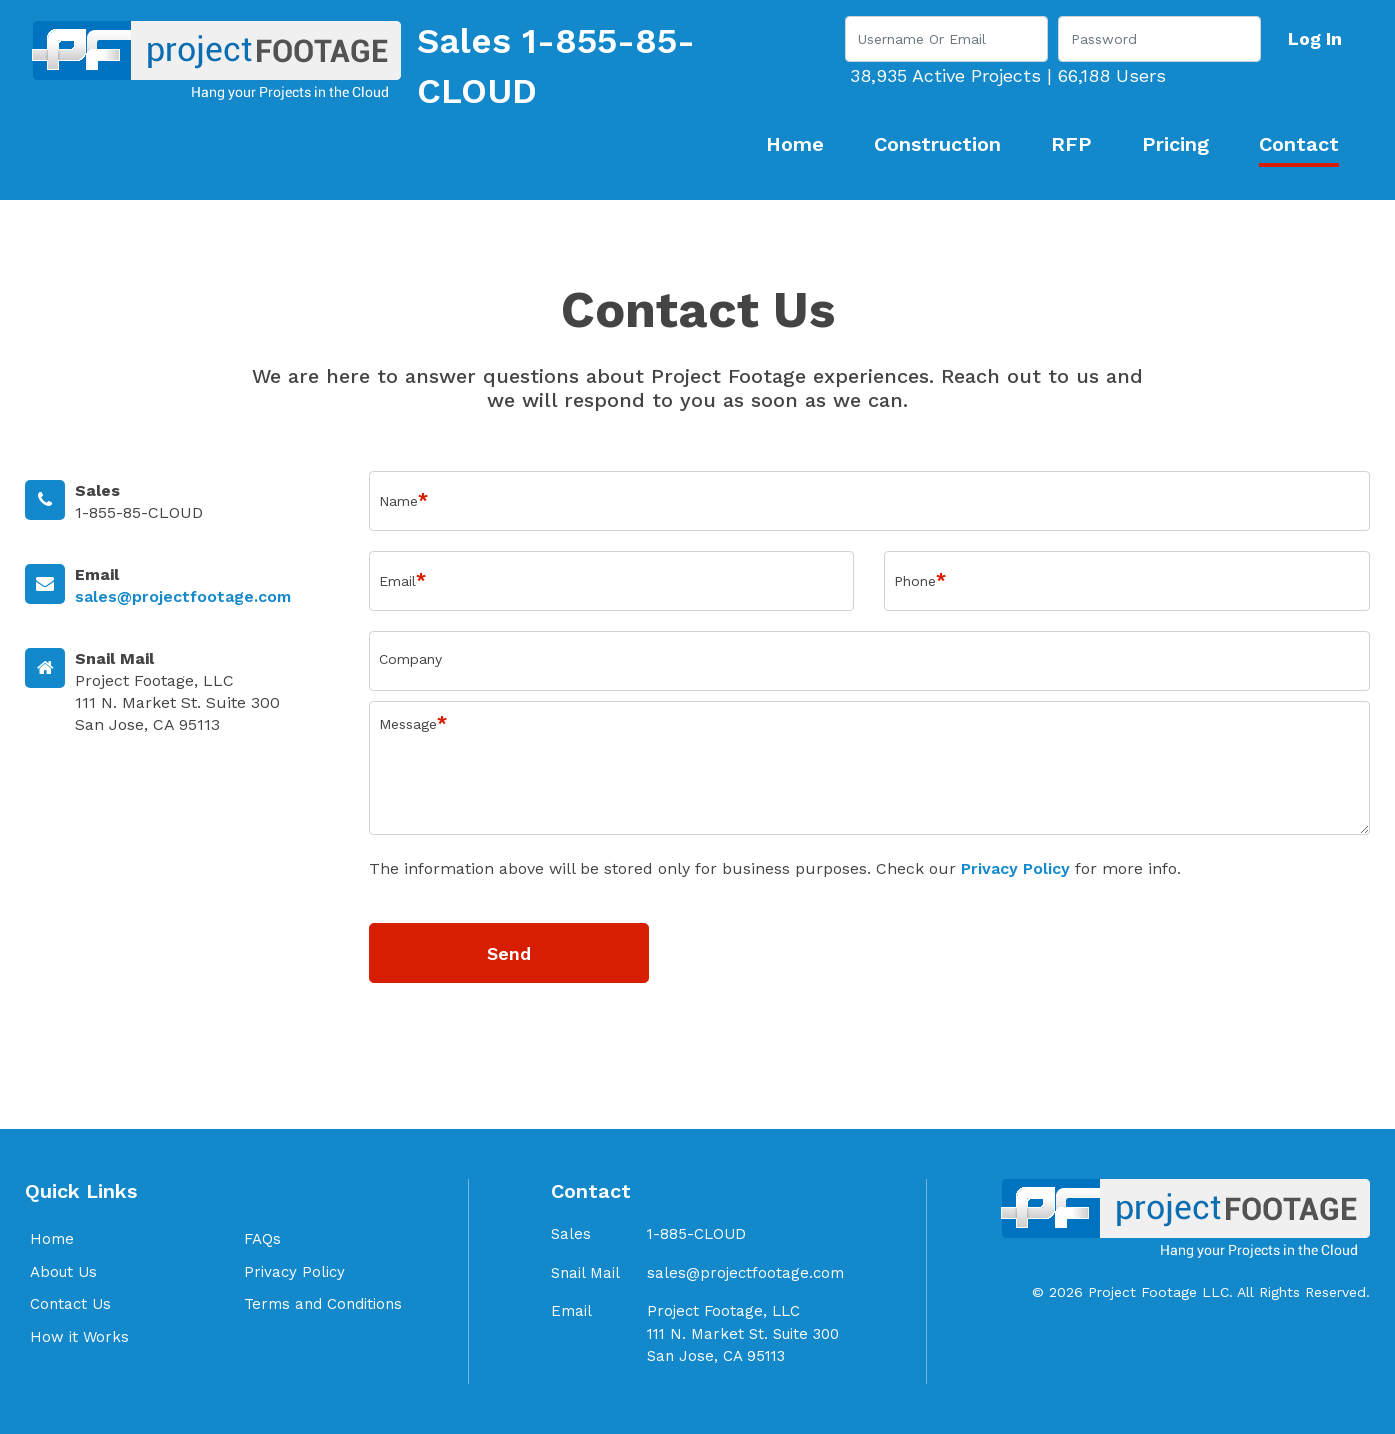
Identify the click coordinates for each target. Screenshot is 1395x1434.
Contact (1299, 144)
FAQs (262, 1239)
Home (795, 144)
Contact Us (70, 1304)
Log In (1315, 38)
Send (509, 953)
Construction (937, 144)
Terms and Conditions (323, 1304)
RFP (1071, 144)
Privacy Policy (1015, 868)
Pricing (1175, 144)
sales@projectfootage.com (183, 596)
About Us (63, 1272)
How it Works (79, 1337)
